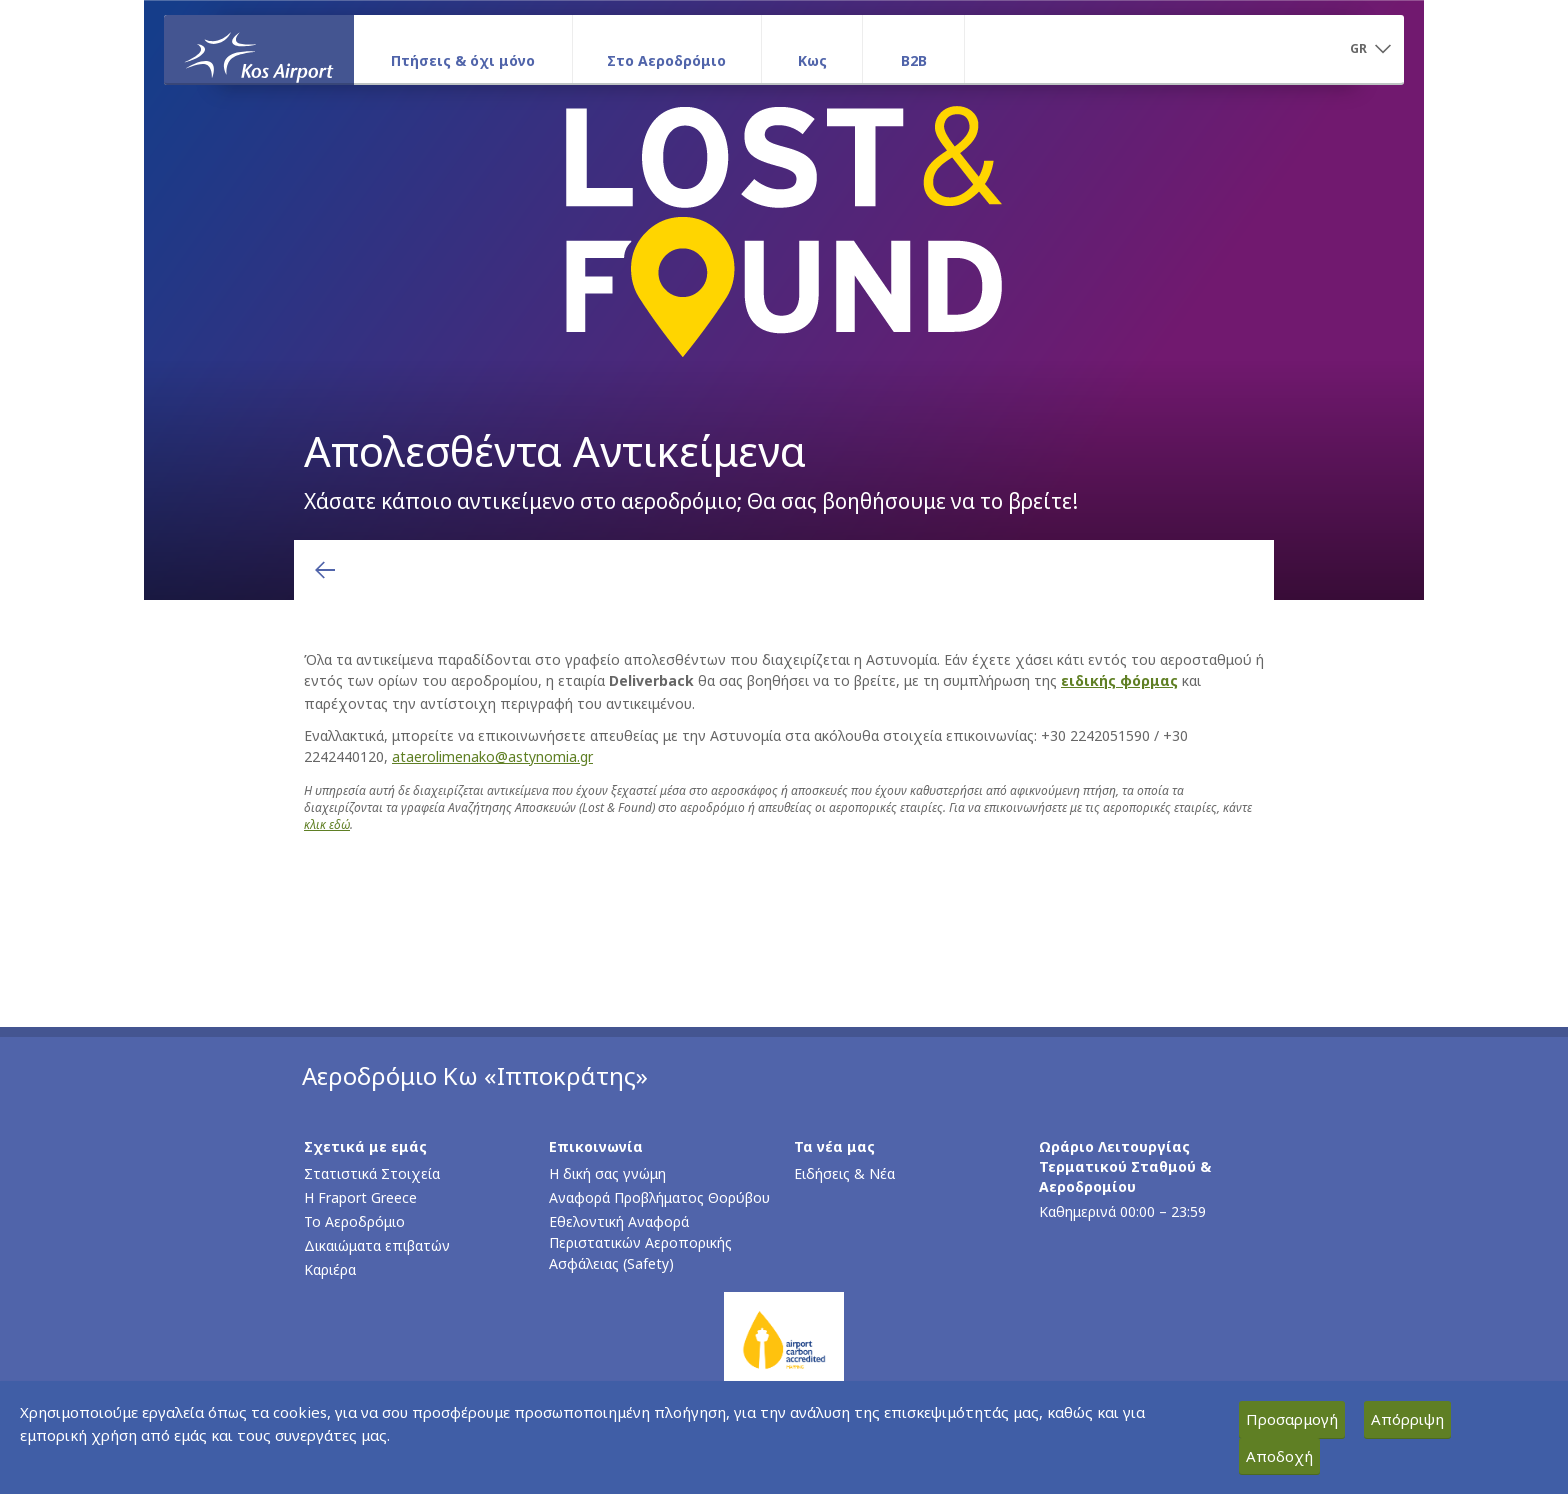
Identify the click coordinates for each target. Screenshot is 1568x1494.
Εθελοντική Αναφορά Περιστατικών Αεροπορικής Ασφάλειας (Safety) (640, 1242)
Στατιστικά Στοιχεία (372, 1173)
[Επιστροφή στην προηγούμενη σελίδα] (325, 570)
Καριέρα (330, 1269)
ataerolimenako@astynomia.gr (492, 756)
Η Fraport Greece (360, 1197)
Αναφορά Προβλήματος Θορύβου (659, 1197)
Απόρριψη (1407, 1419)
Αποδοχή (1279, 1456)
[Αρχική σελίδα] (259, 49)
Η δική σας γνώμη (607, 1173)
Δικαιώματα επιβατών (377, 1245)
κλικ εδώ (327, 824)
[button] (1370, 50)
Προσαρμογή (1292, 1419)
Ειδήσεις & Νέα (844, 1173)
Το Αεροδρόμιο (354, 1221)
